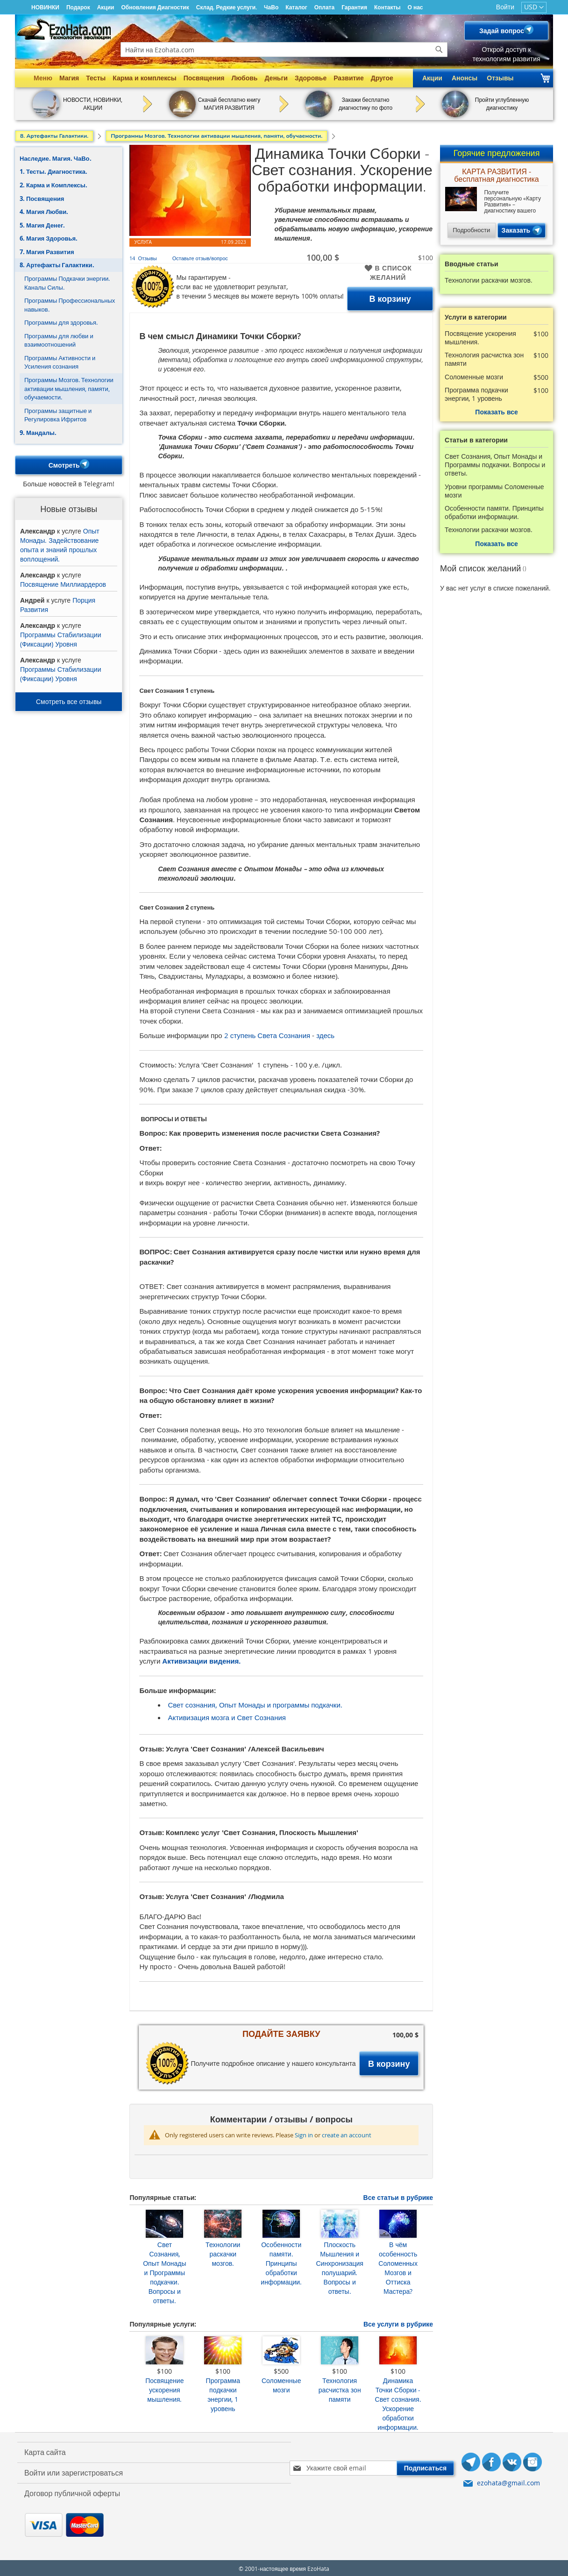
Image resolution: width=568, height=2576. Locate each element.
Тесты (96, 77)
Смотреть (69, 464)
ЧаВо (271, 7)
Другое (382, 77)
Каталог (296, 7)
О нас (415, 7)
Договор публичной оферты (72, 2491)
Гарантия (354, 7)
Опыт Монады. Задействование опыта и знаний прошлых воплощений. (59, 543)
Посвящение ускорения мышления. (164, 2388)
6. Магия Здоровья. (49, 236)
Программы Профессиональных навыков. (69, 303)
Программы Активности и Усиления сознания (59, 360)
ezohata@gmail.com (508, 2481)
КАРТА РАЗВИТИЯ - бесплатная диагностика (496, 174)
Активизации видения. (201, 1659)
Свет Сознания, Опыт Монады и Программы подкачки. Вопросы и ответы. (164, 2270)
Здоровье (311, 77)
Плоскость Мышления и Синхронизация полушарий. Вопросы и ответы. (339, 2266)
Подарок (78, 7)
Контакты (387, 7)
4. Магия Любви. (44, 210)
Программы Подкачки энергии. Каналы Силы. (67, 281)
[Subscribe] (425, 2466)
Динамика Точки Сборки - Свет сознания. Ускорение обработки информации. (398, 2402)
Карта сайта (45, 2450)
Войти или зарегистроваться (73, 2471)
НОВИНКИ (45, 7)
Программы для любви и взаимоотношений (58, 338)
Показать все (496, 410)
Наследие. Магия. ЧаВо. (56, 156)
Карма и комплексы (145, 77)
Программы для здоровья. (61, 320)
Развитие (349, 77)
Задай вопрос (506, 30)
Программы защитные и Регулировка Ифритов (58, 413)
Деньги (275, 77)
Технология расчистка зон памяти (340, 2388)
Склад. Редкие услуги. (226, 7)
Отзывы (500, 77)
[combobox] (284, 49)
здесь (325, 1033)
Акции (105, 7)
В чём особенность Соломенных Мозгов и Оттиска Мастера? (398, 2266)
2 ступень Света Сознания (267, 1033)
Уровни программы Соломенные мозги (494, 489)
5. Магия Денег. (42, 223)
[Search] (439, 49)
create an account (346, 2133)
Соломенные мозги (281, 2383)
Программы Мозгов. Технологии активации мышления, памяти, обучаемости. (69, 386)
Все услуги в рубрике (398, 2322)
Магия (69, 77)
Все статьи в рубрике (398, 2195)
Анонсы (464, 77)
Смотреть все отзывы (68, 699)
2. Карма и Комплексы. (53, 183)
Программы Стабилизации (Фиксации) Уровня (60, 637)
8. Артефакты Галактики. (57, 263)
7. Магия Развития (47, 250)
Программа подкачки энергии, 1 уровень (223, 2392)
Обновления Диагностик (155, 7)
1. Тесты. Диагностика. (53, 170)
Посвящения (204, 77)
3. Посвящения (42, 196)
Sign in (304, 2133)
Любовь (244, 77)
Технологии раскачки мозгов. (223, 2252)
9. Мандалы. (38, 431)
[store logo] (64, 29)
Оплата (324, 7)
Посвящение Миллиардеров (63, 582)
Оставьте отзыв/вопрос (200, 256)
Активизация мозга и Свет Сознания (227, 1715)
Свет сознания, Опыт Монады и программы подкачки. (255, 1703)
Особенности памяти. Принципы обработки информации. (281, 2261)
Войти (505, 6)
